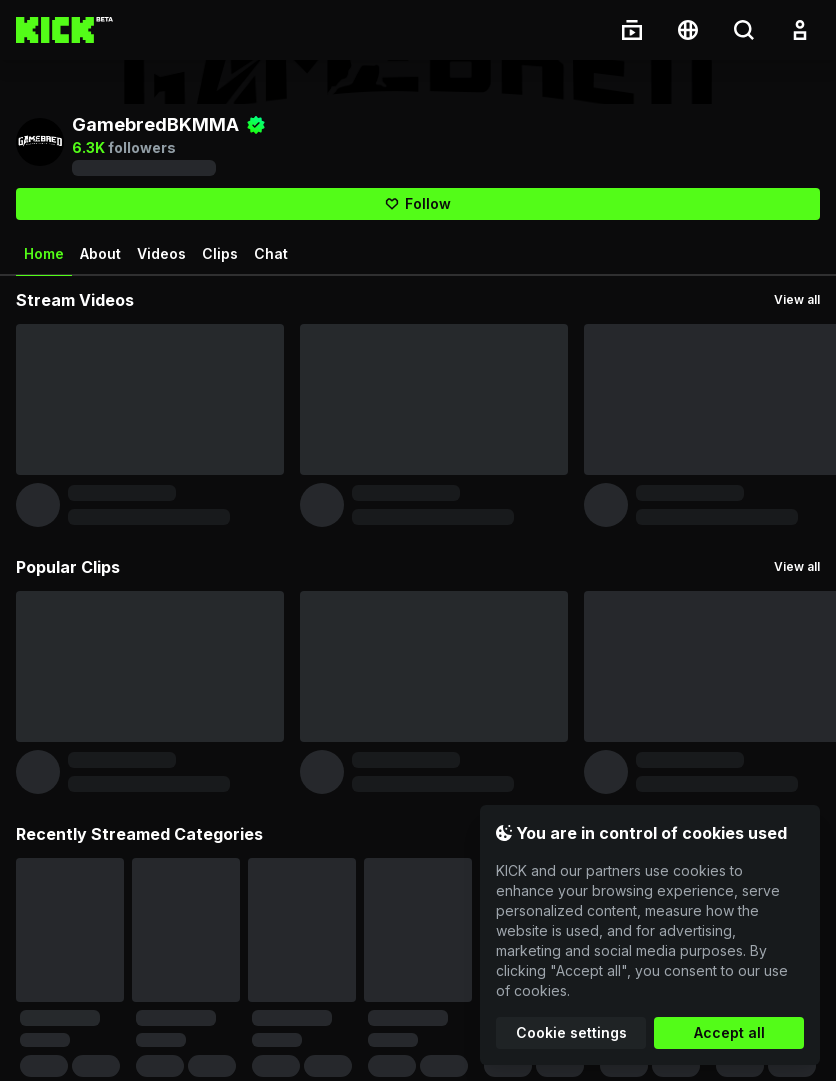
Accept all (729, 1032)
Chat (271, 253)
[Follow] (418, 204)
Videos (161, 253)
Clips (220, 253)
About (100, 253)
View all (797, 299)
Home (44, 261)
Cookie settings (571, 1032)
